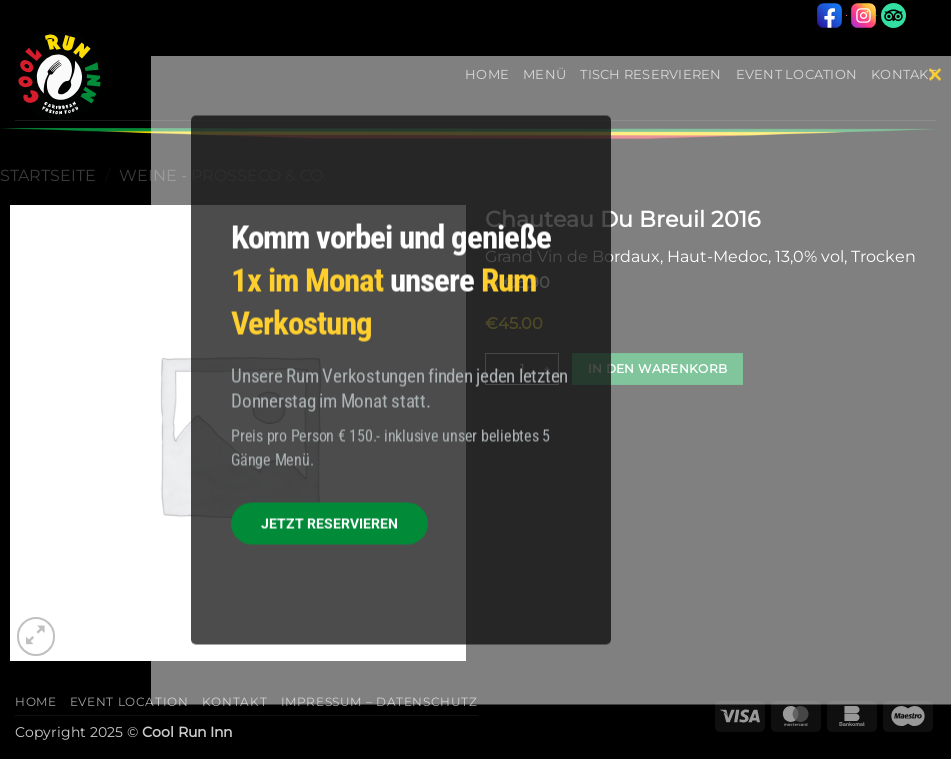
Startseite (48, 175)
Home (35, 701)
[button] (36, 636)
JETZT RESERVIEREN (329, 523)
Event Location (129, 701)
